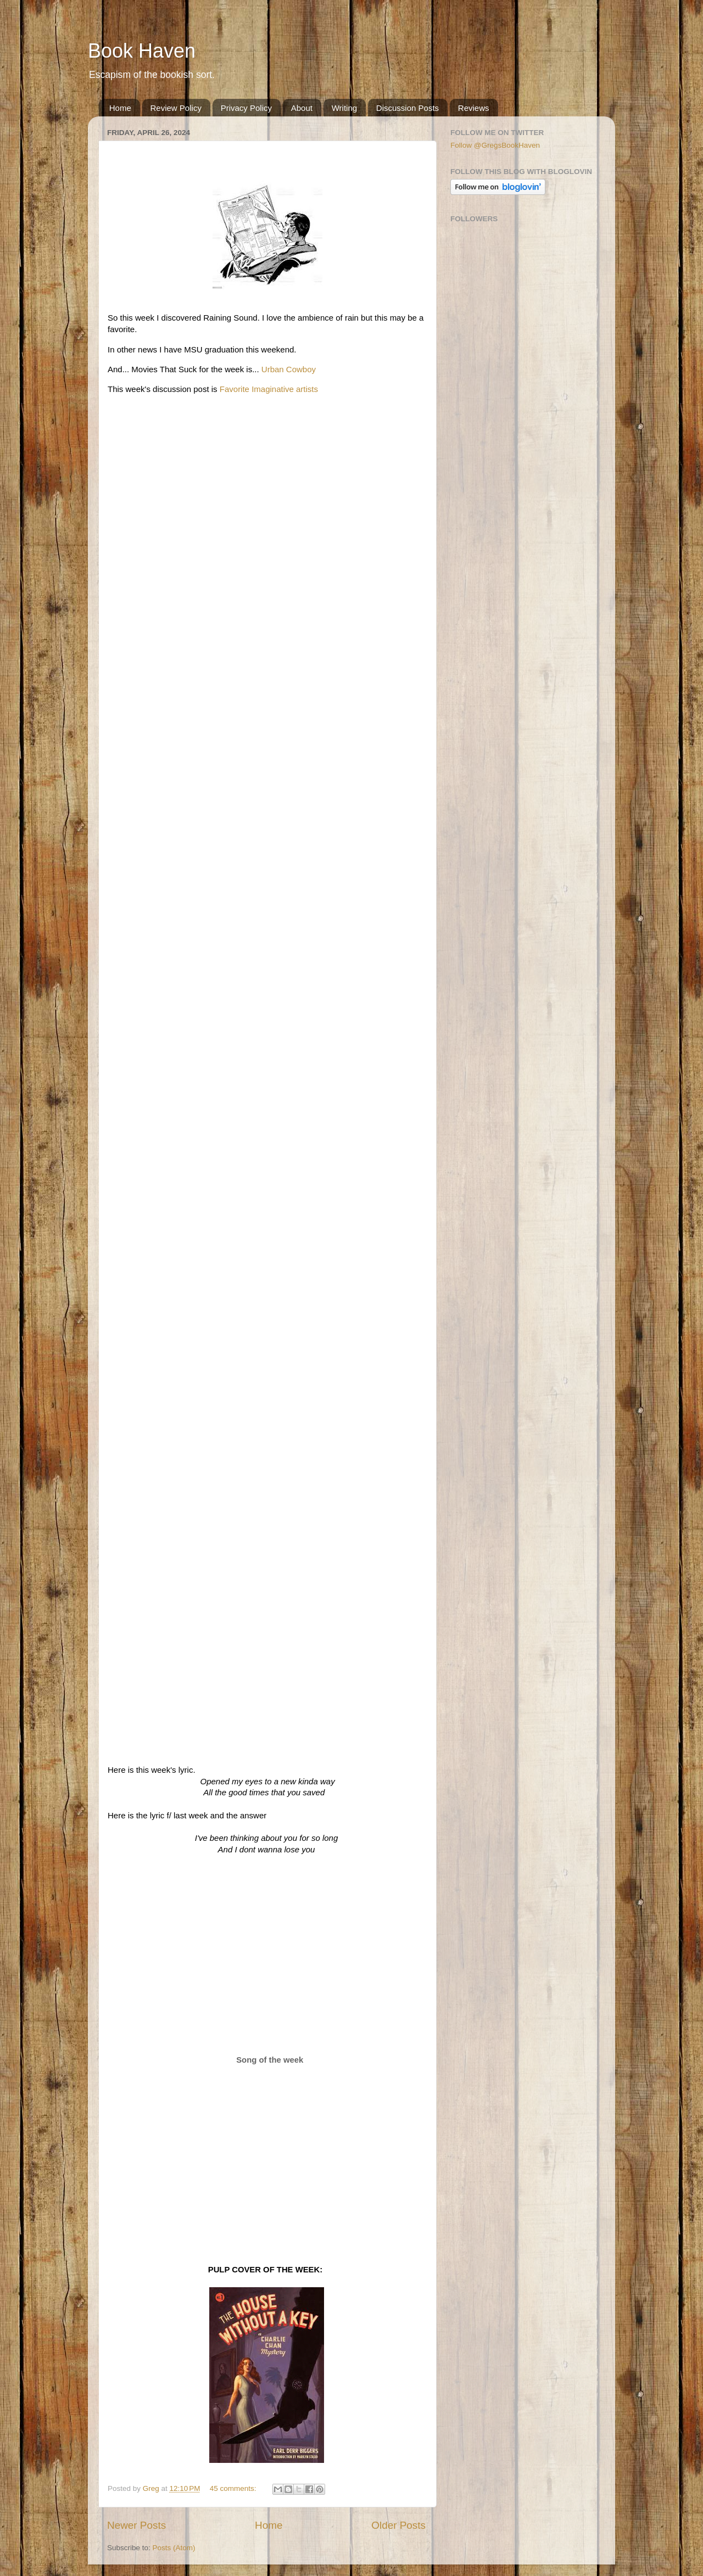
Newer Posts (136, 2525)
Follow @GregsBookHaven (495, 145)
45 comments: (234, 2488)
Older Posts (398, 2525)
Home (120, 108)
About (302, 108)
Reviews (473, 108)
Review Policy (176, 108)
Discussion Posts (407, 108)
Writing (344, 108)
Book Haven (142, 51)
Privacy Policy (246, 108)
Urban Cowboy (288, 369)
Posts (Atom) (174, 2548)
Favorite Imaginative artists (269, 389)
